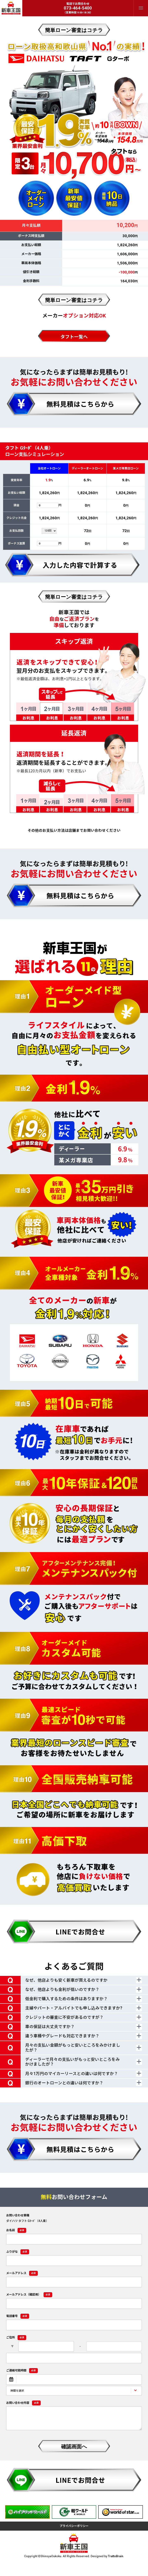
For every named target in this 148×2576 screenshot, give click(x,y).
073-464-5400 (78, 8)
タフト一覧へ (74, 338)
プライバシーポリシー (74, 2526)
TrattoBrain (115, 2557)
